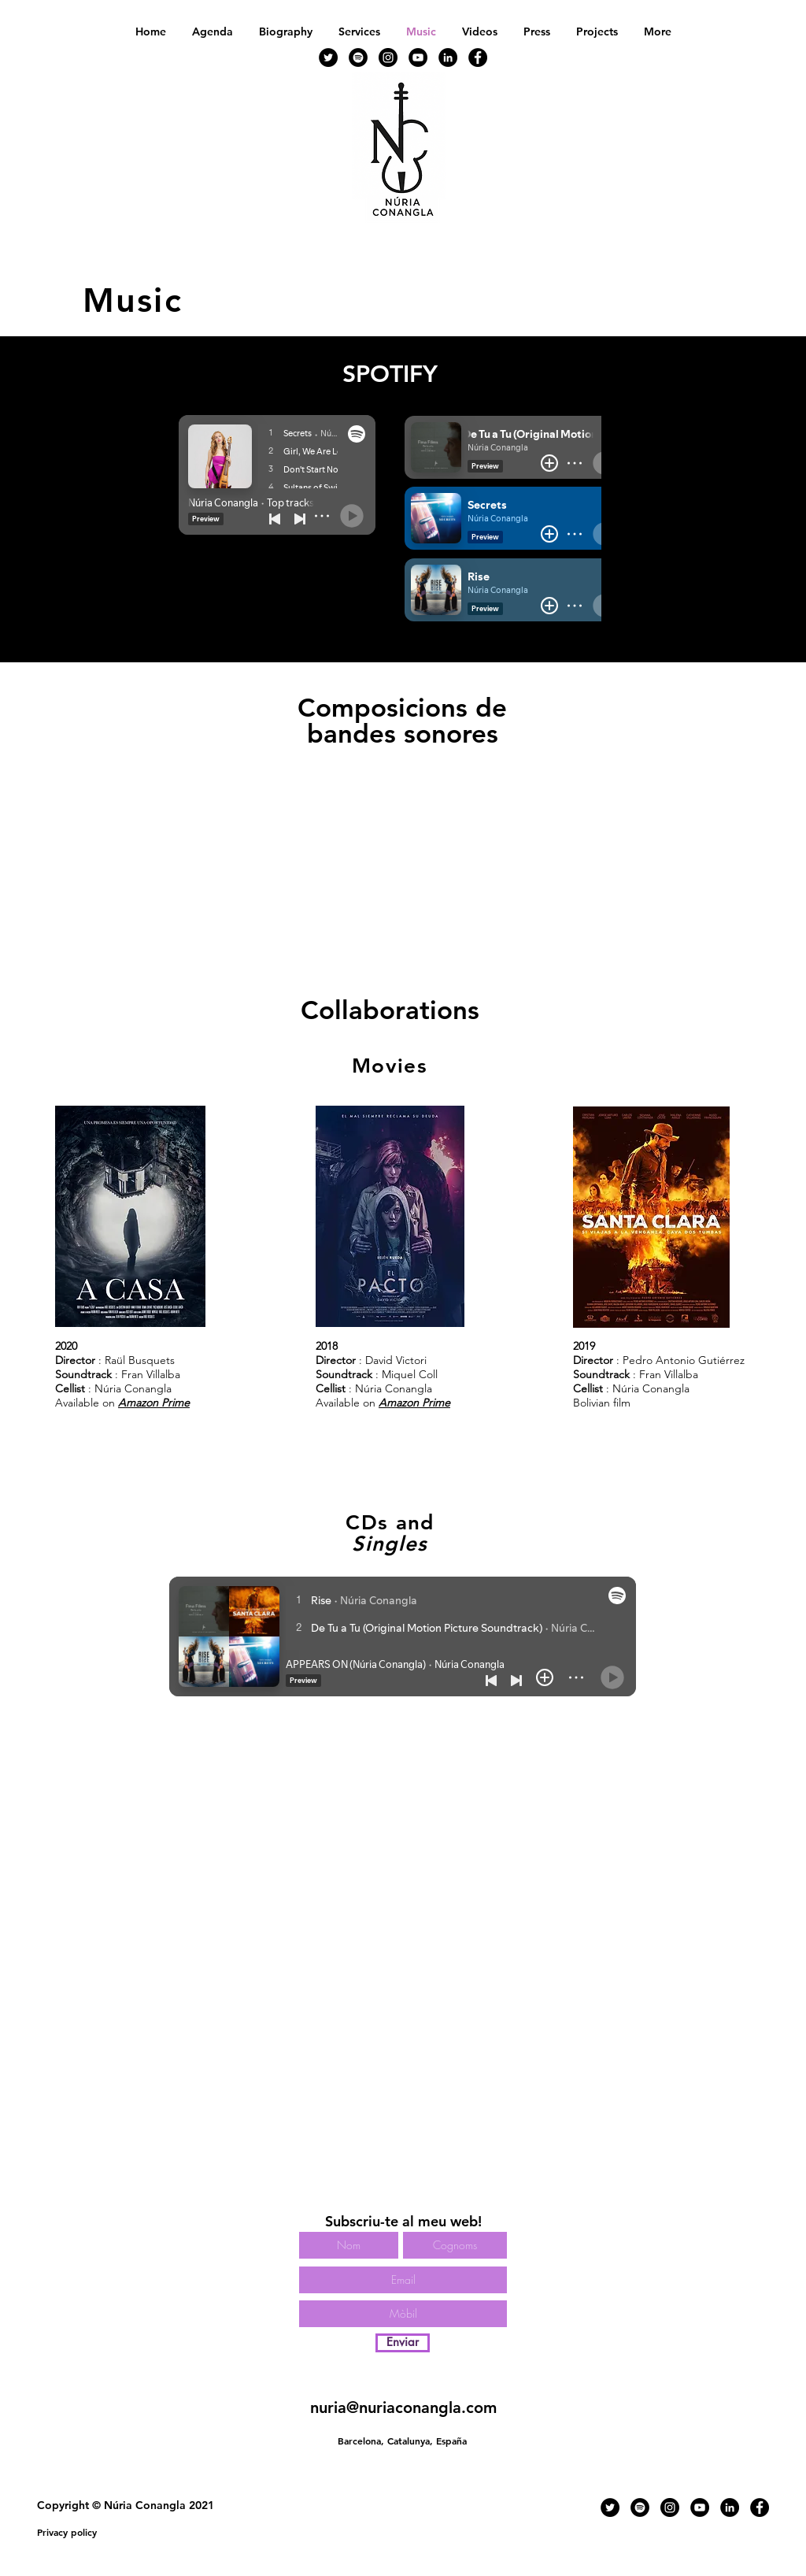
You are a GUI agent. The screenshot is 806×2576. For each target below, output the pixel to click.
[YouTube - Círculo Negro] (418, 57)
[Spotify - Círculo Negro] (358, 57)
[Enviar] (402, 2342)
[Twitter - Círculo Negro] (328, 57)
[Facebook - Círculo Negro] (477, 57)
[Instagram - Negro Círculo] (388, 57)
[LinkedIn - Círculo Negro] (447, 57)
